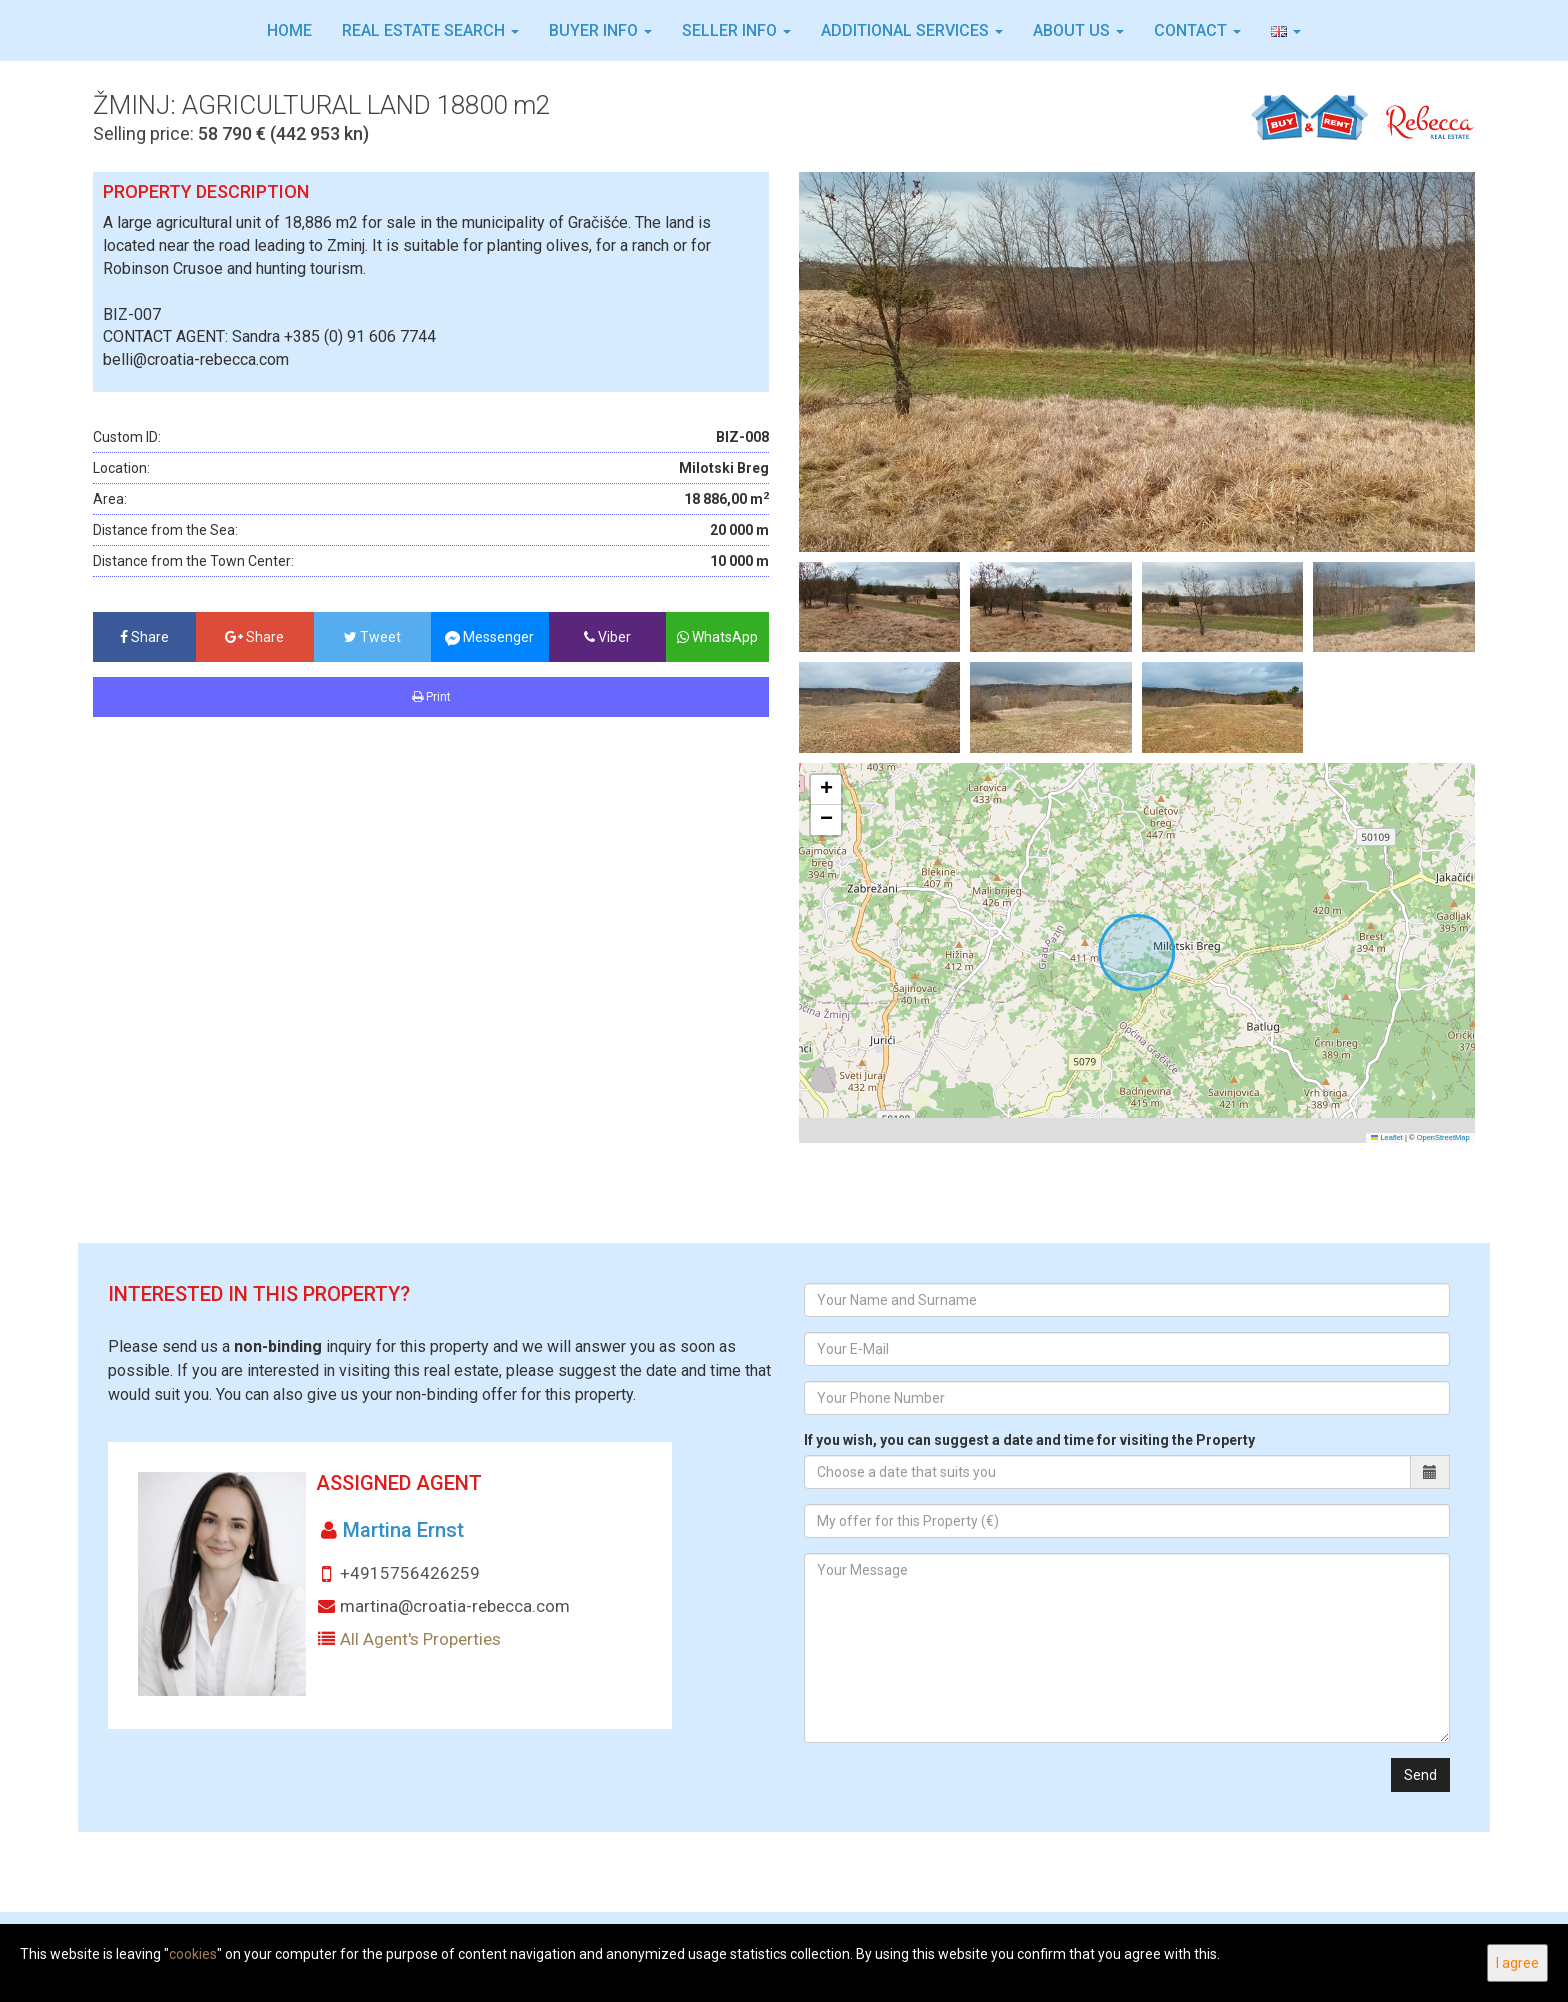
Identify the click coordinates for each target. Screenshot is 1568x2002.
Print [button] (431, 697)
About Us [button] (1078, 30)
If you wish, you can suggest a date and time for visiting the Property (1029, 1440)
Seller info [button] (736, 30)
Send (1420, 1775)
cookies (193, 1954)
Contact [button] (1197, 30)
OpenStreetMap (1443, 1137)
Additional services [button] (912, 30)
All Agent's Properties (420, 1639)
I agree (1517, 1963)
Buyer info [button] (600, 30)
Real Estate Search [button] (430, 30)
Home (289, 30)
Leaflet (1387, 1137)
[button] (1286, 31)
